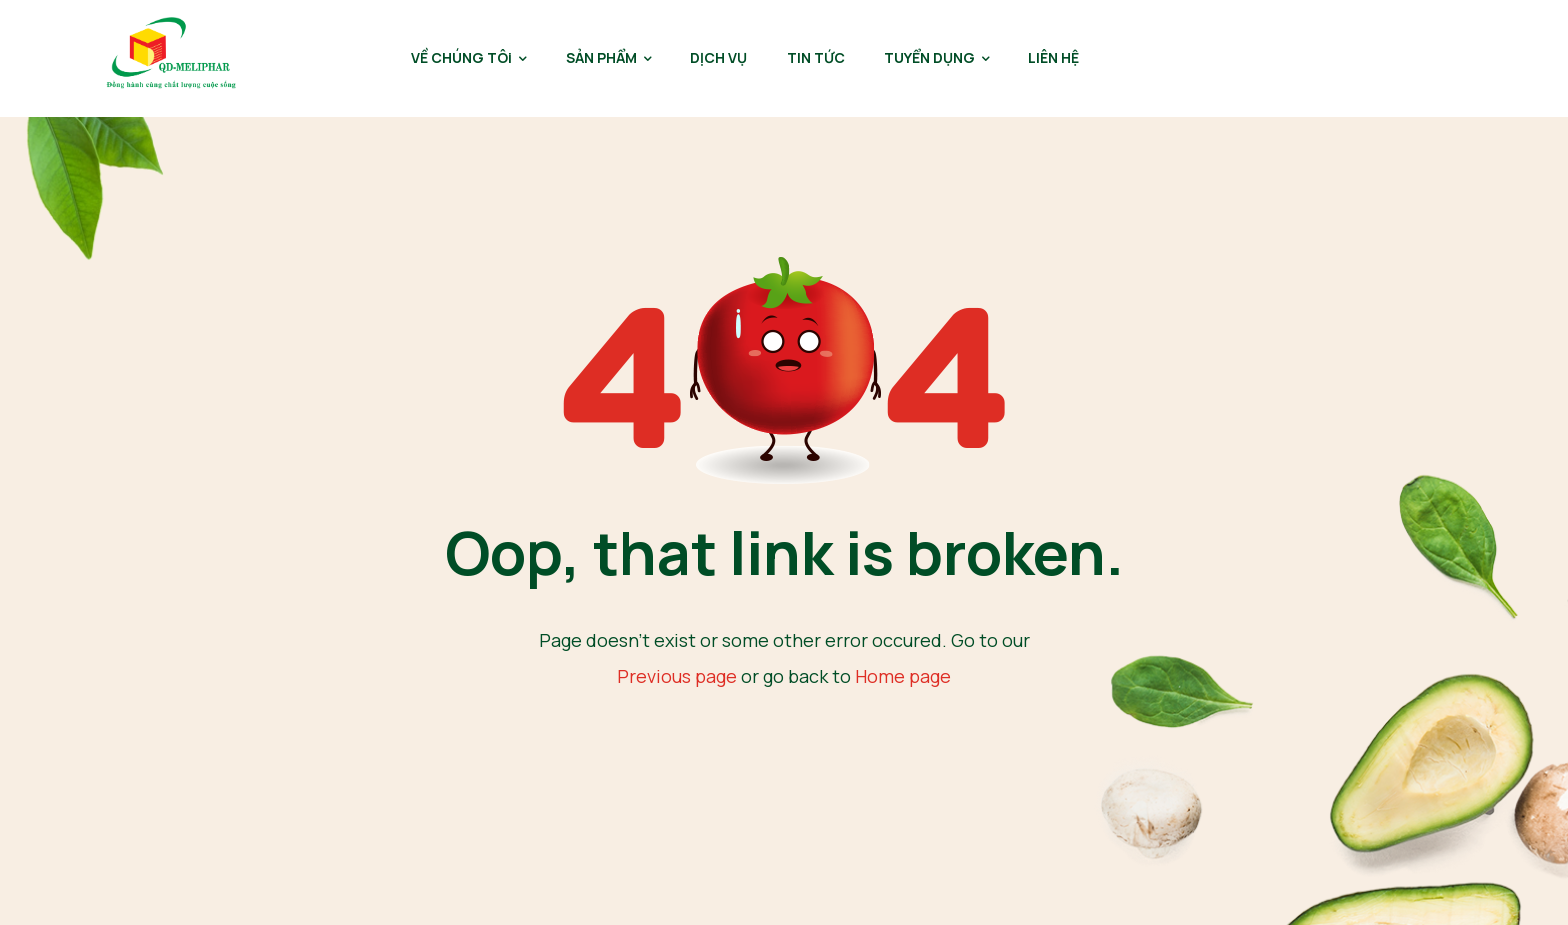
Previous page (677, 676)
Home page (903, 676)
